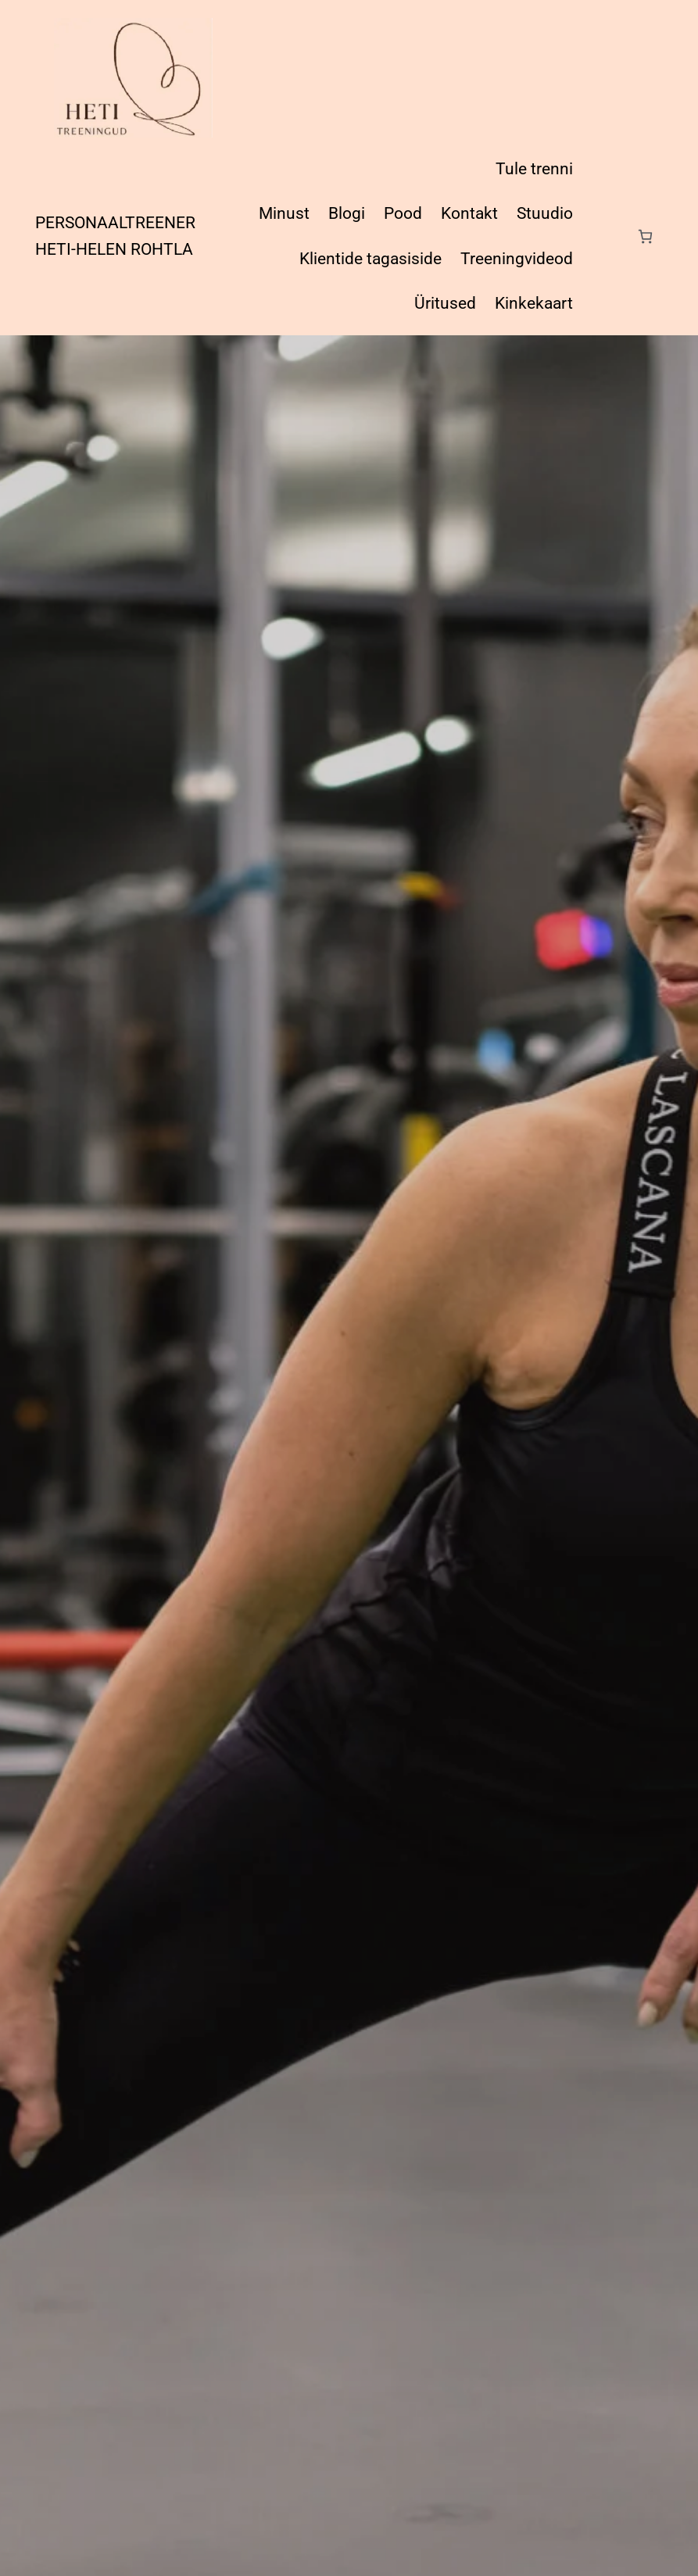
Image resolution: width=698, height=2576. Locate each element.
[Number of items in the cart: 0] (645, 236)
